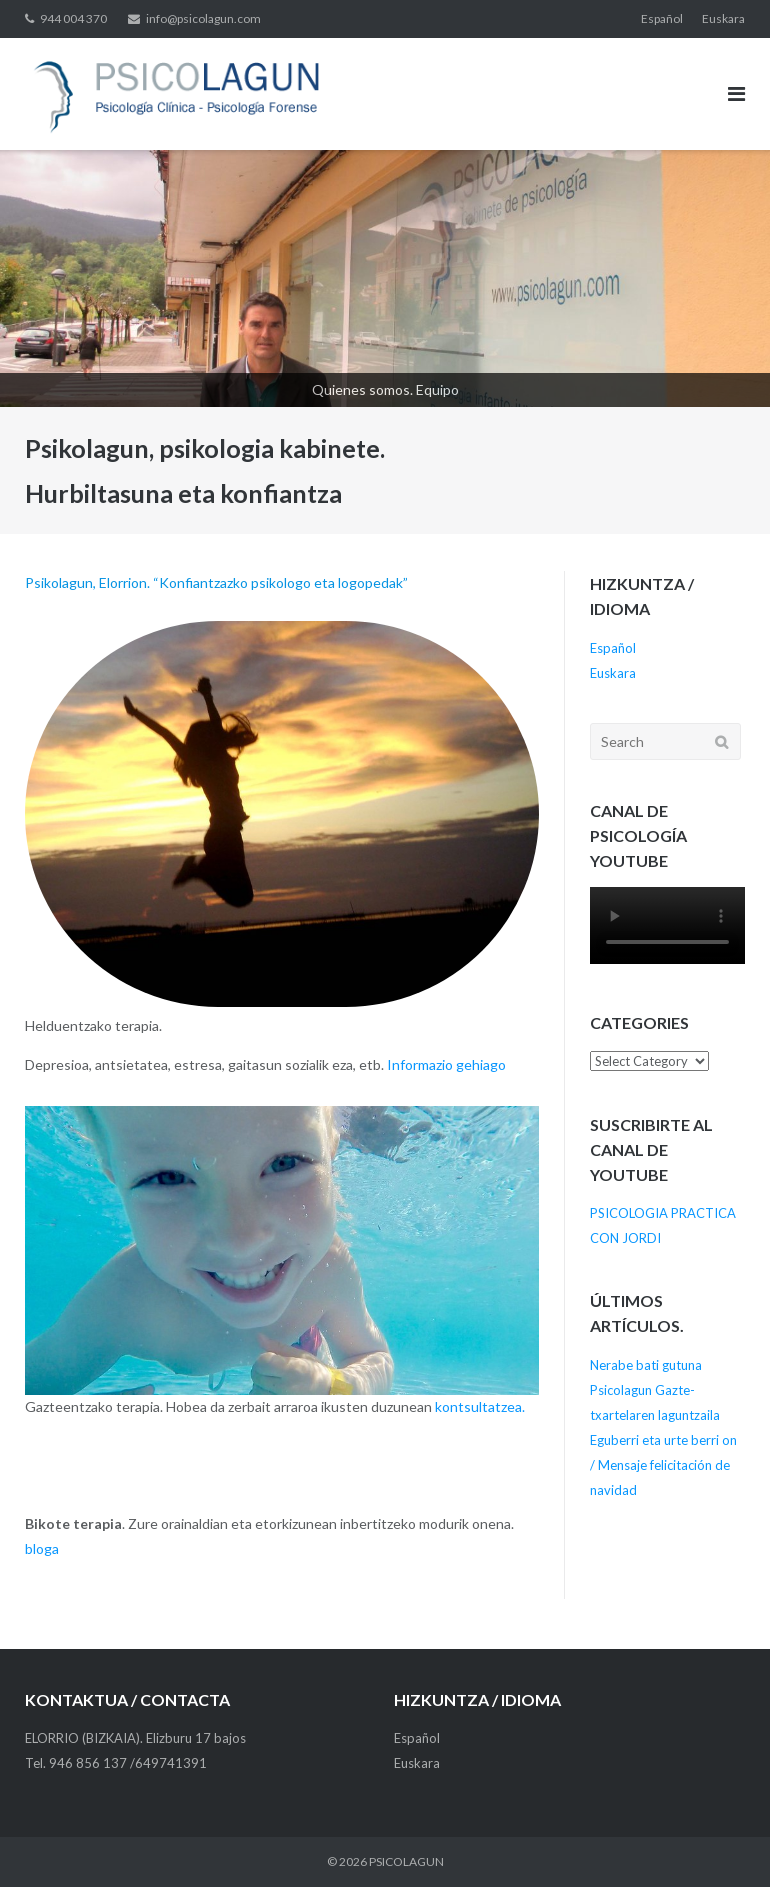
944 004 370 (73, 18)
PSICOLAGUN (406, 1861)
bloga (42, 1548)
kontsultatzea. (480, 1406)
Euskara (723, 18)
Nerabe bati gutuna (646, 1365)
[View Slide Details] (385, 278)
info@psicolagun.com (203, 18)
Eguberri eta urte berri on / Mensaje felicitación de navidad (663, 1465)
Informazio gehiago (446, 1064)
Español (662, 18)
